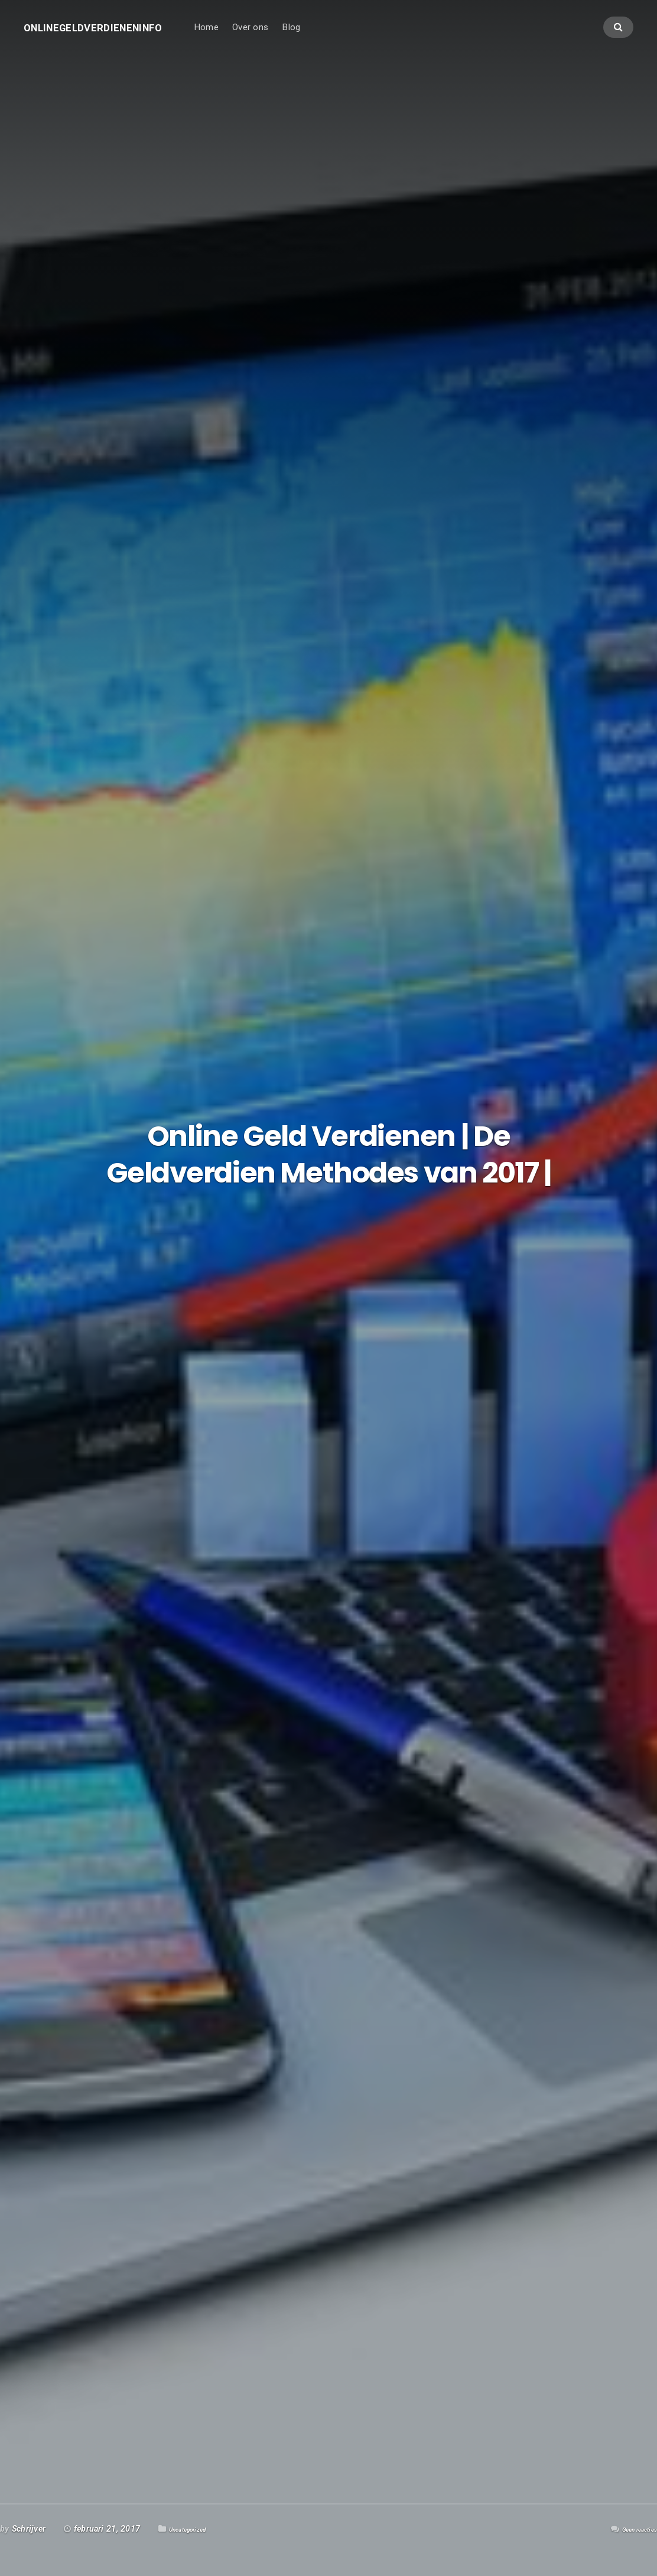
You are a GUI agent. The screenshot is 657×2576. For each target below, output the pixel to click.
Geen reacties (631, 2528)
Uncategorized (196, 2528)
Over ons (285, 34)
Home (241, 34)
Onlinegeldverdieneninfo (110, 34)
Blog (326, 34)
